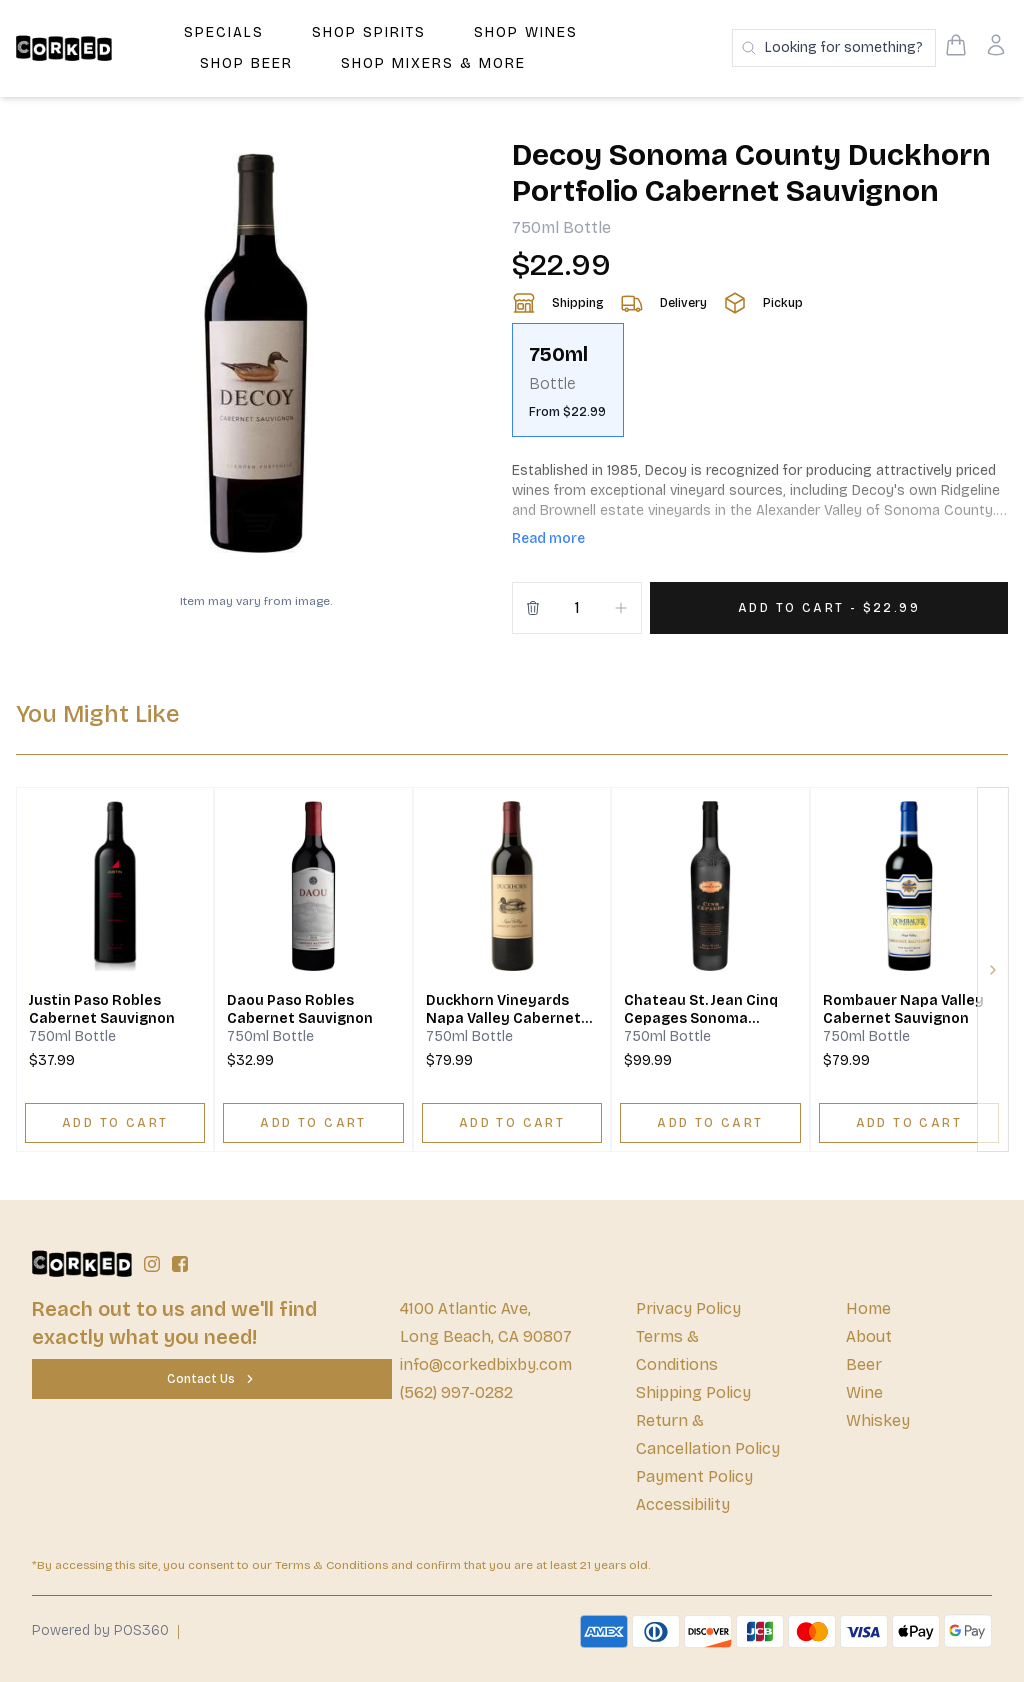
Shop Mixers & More (433, 63)
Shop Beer (246, 63)
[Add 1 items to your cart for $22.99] (829, 608)
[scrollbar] (760, 388)
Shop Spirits (369, 32)
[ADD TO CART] (115, 1123)
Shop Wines (526, 32)
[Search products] (834, 48)
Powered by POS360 (100, 1630)
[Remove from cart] (533, 608)
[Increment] (621, 608)
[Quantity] (577, 608)
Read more (548, 538)
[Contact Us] (212, 1379)
